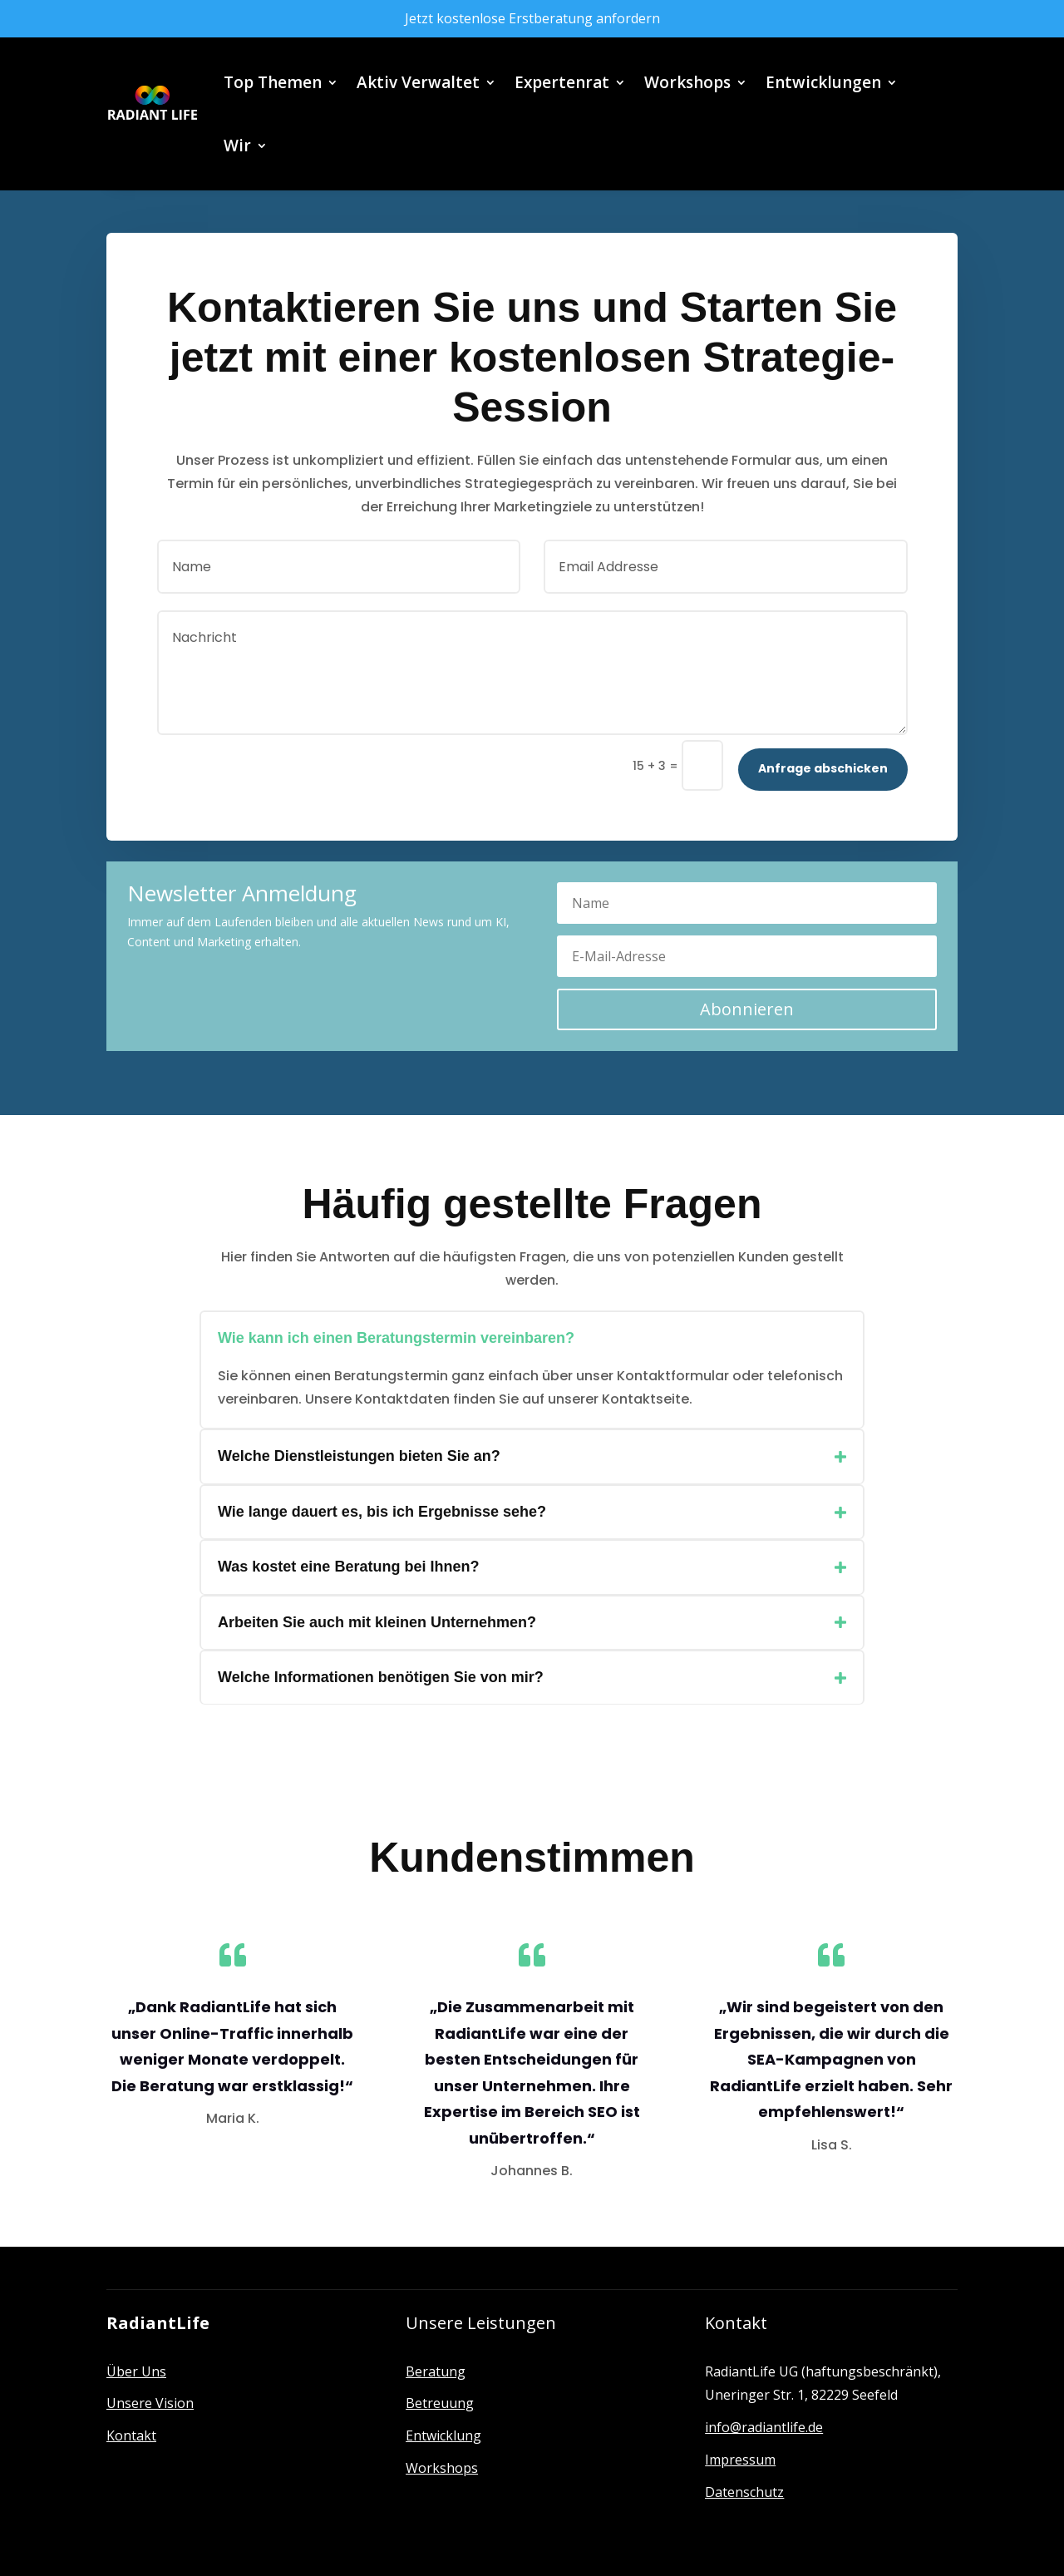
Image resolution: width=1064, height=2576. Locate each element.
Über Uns (136, 2371)
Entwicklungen (823, 82)
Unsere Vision (150, 2403)
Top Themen (273, 82)
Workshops (687, 82)
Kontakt (131, 2435)
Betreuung (440, 2403)
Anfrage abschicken (823, 768)
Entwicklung (443, 2435)
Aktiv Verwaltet (418, 82)
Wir (237, 145)
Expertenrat (562, 82)
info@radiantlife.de (764, 2427)
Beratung (436, 2371)
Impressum (740, 2459)
